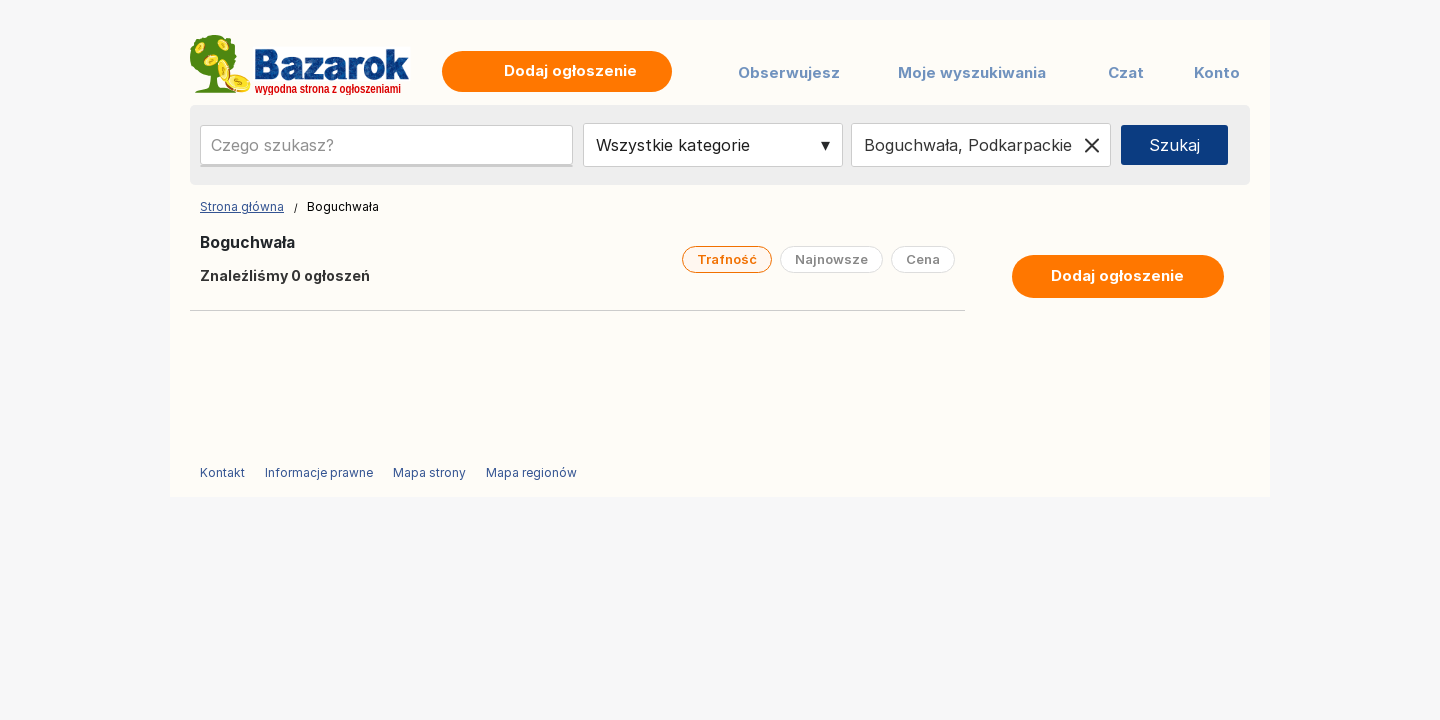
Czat (1126, 72)
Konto (1217, 72)
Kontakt (222, 472)
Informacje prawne (319, 472)
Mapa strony (429, 472)
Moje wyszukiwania (972, 72)
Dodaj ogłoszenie (1117, 275)
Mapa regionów (531, 472)
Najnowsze (831, 259)
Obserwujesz (789, 72)
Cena (923, 259)
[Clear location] (1092, 145)
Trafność (727, 259)
